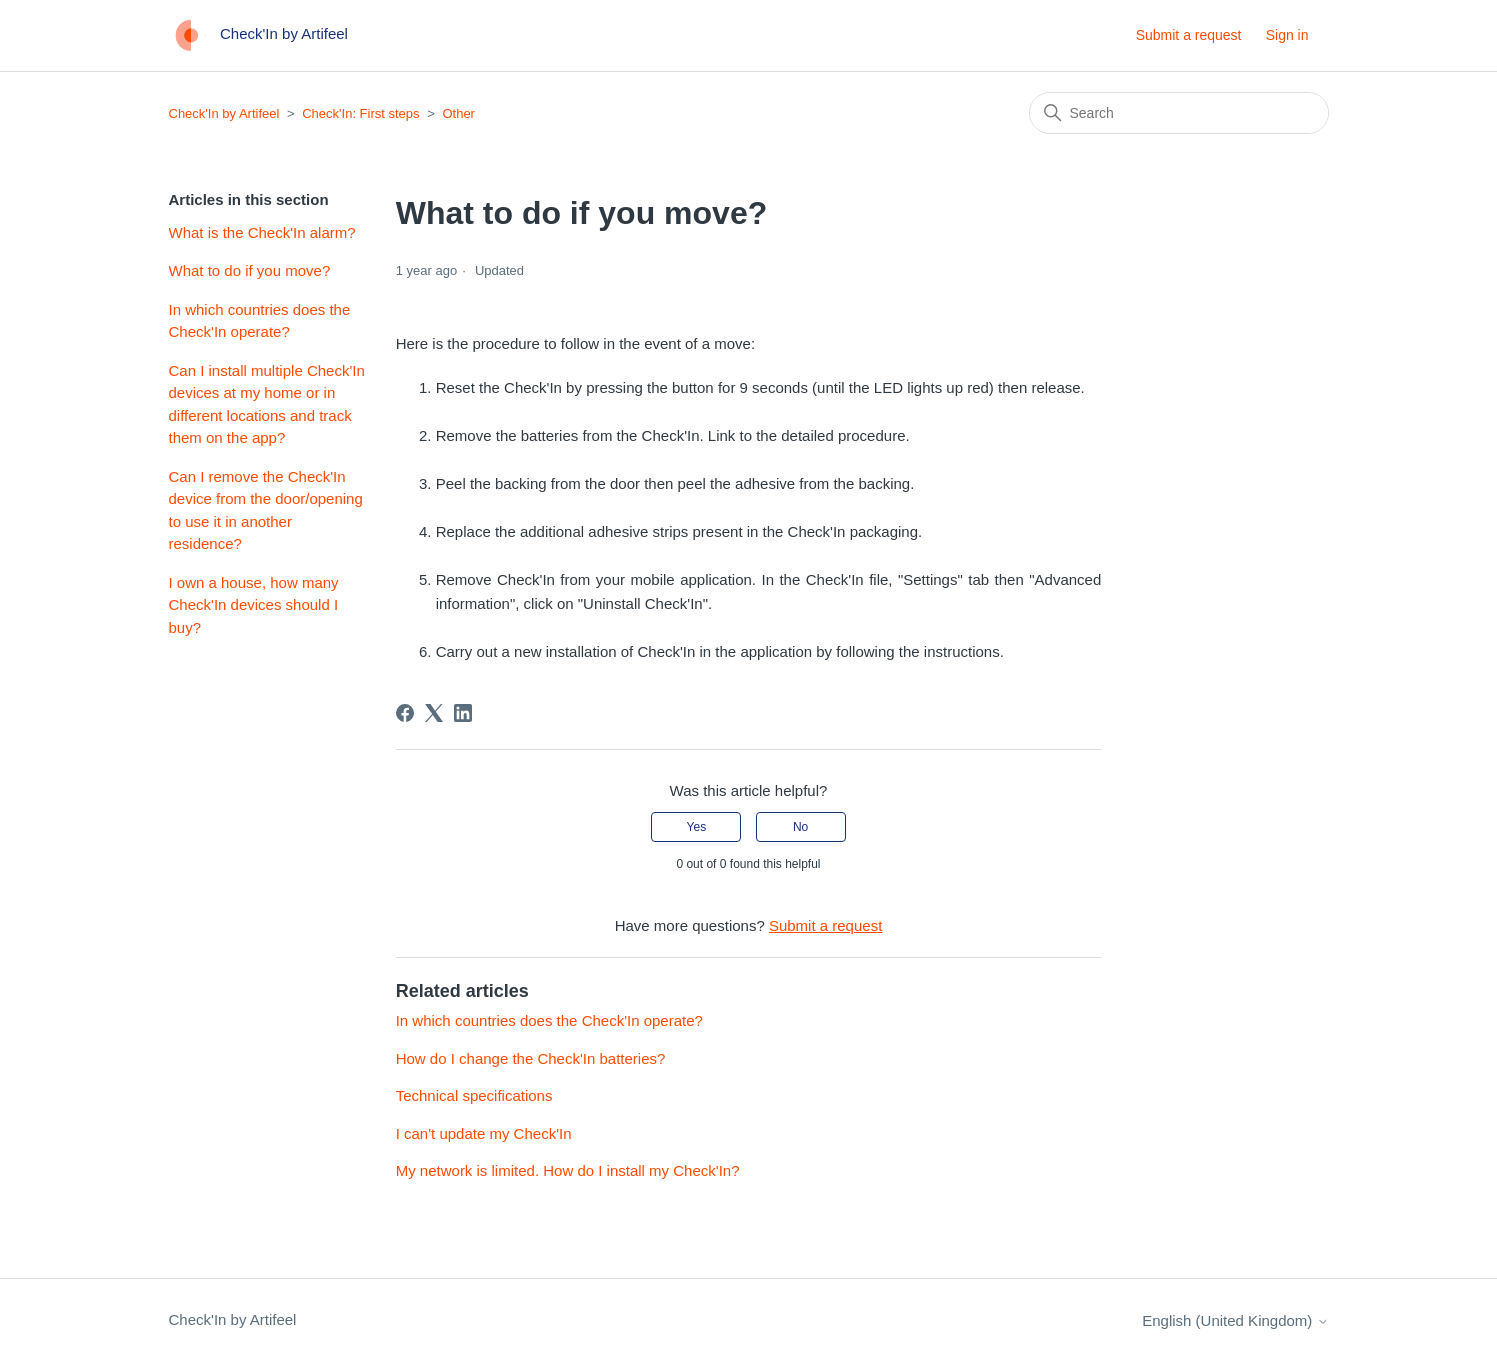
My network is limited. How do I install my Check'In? (568, 1170)
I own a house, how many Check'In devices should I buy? (254, 605)
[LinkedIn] (463, 713)
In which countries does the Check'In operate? (260, 321)
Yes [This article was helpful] (697, 827)
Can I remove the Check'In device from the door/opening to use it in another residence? (266, 510)
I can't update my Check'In (484, 1133)
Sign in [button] (1287, 35)
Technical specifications (474, 1095)
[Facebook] (405, 713)
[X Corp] (434, 713)
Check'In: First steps (360, 113)
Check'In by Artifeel (224, 113)
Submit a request (1189, 35)
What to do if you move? (250, 270)
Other (458, 113)
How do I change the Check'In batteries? (531, 1058)
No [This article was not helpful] (800, 827)
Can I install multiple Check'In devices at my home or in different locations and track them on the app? (267, 404)
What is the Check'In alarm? (262, 232)
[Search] (1179, 113)
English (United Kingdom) (1235, 1320)
